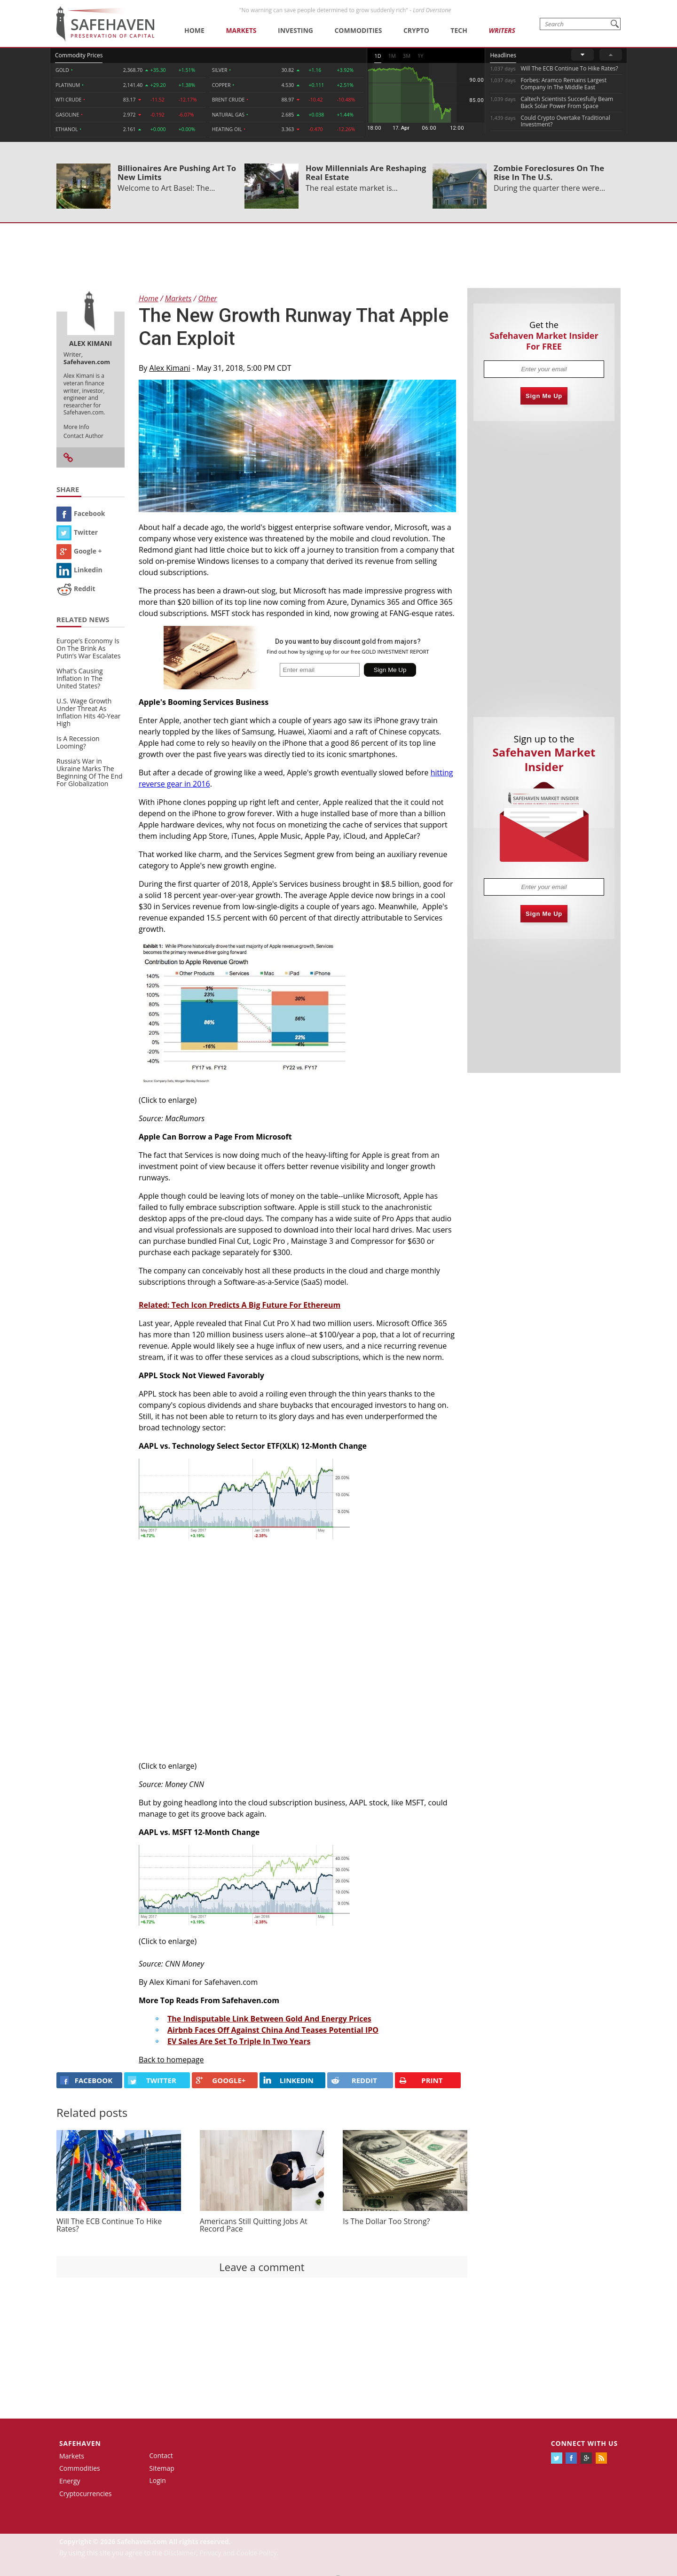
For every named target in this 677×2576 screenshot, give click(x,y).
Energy (69, 2480)
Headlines (503, 55)
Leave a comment (261, 2267)
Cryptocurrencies (85, 2493)
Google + (79, 550)
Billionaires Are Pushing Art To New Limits (177, 172)
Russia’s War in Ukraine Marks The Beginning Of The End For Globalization (89, 772)
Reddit (75, 588)
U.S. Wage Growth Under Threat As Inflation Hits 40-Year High (88, 712)
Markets (241, 30)
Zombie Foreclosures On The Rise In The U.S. (549, 172)
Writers (501, 30)
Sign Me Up (544, 395)
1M (392, 55)
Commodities (358, 30)
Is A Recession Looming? (78, 742)
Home (194, 30)
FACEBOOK (86, 2080)
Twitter (77, 532)
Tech (458, 30)
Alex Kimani (170, 368)
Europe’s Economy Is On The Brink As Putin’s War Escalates (88, 648)
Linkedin (79, 569)
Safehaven (80, 2443)
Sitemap (162, 2468)
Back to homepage (171, 2059)
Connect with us (584, 2443)
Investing (295, 30)
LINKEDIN (288, 2080)
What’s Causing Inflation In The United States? (79, 678)
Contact (161, 2455)
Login (158, 2480)
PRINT (421, 2080)
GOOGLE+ (220, 2080)
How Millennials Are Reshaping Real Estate (366, 172)
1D (377, 55)
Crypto (416, 30)
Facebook (80, 513)
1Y (420, 55)
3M (406, 55)
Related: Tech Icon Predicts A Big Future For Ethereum (239, 1305)
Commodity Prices (78, 55)
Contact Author (83, 436)
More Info (76, 427)
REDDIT (354, 2080)
